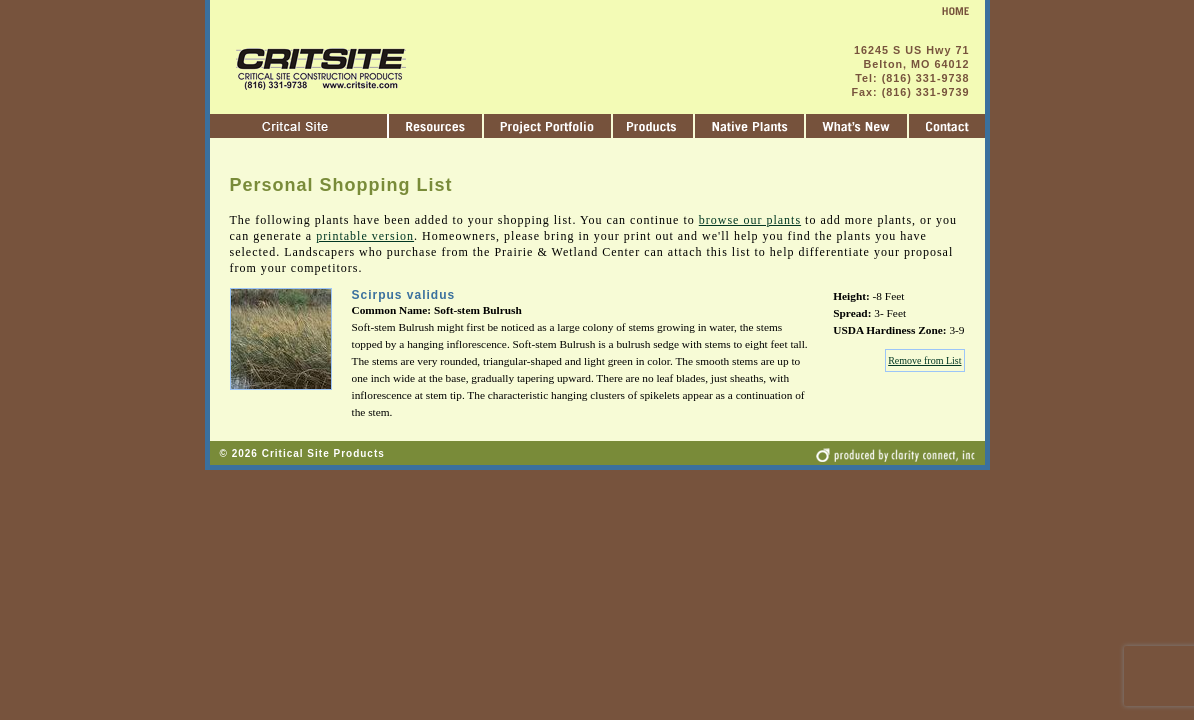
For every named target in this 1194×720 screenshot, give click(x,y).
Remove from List (924, 360)
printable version (365, 236)
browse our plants (750, 220)
